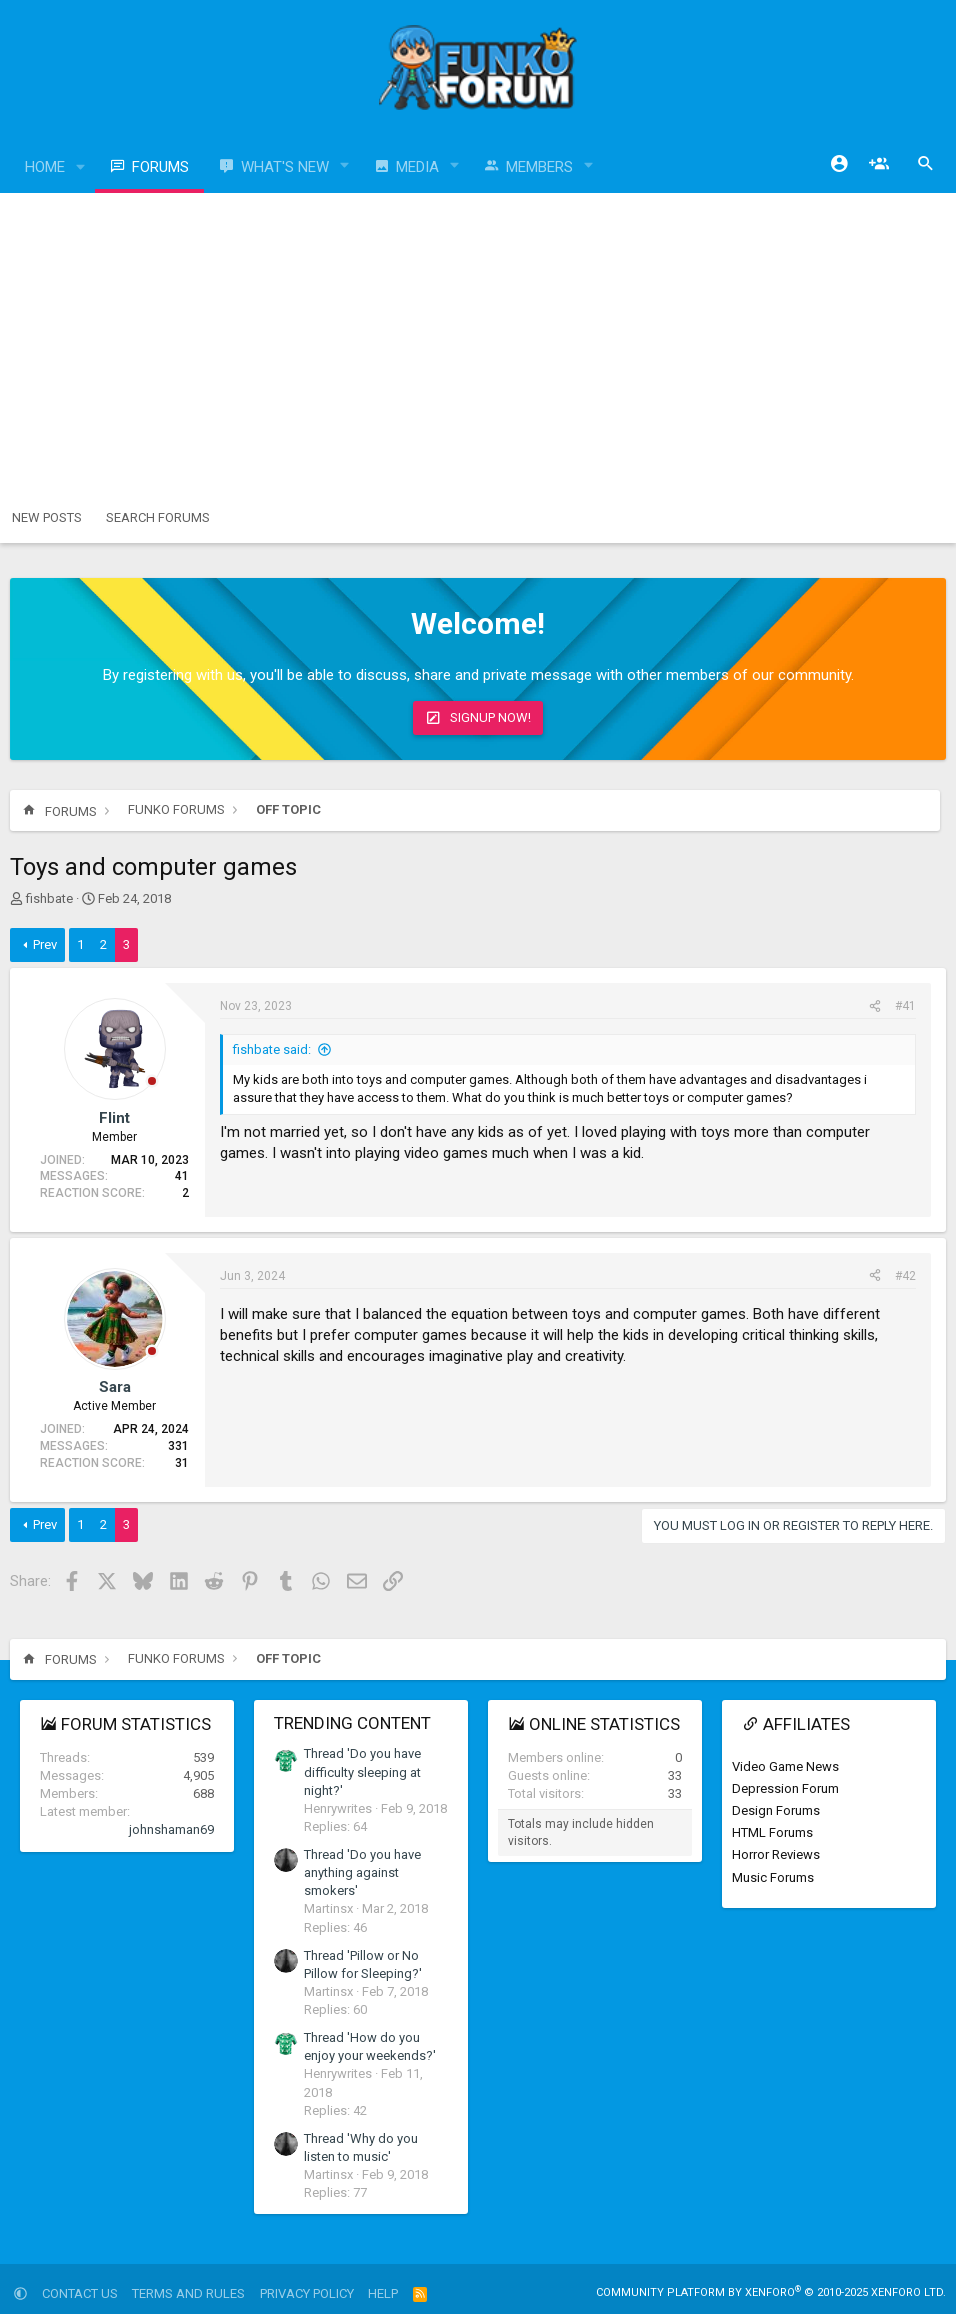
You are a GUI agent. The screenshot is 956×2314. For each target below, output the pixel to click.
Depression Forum (785, 1788)
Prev (45, 944)
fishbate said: (272, 1049)
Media (417, 167)
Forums (160, 167)
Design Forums (776, 1810)
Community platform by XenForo (771, 2292)
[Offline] (152, 1082)
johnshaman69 (171, 1829)
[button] (81, 167)
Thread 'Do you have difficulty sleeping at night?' (362, 1771)
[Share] (875, 1006)
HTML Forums (772, 1832)
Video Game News (785, 1766)
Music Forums (773, 1877)
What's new (285, 167)
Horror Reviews (776, 1854)
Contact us (80, 2293)
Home (45, 167)
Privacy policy (307, 2293)
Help (383, 2293)
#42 (905, 1276)
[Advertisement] (478, 343)
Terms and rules (188, 2293)
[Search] (926, 164)
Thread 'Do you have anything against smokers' (362, 1872)
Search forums (158, 517)
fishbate (49, 898)
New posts (47, 517)
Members (539, 167)
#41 (905, 1006)
